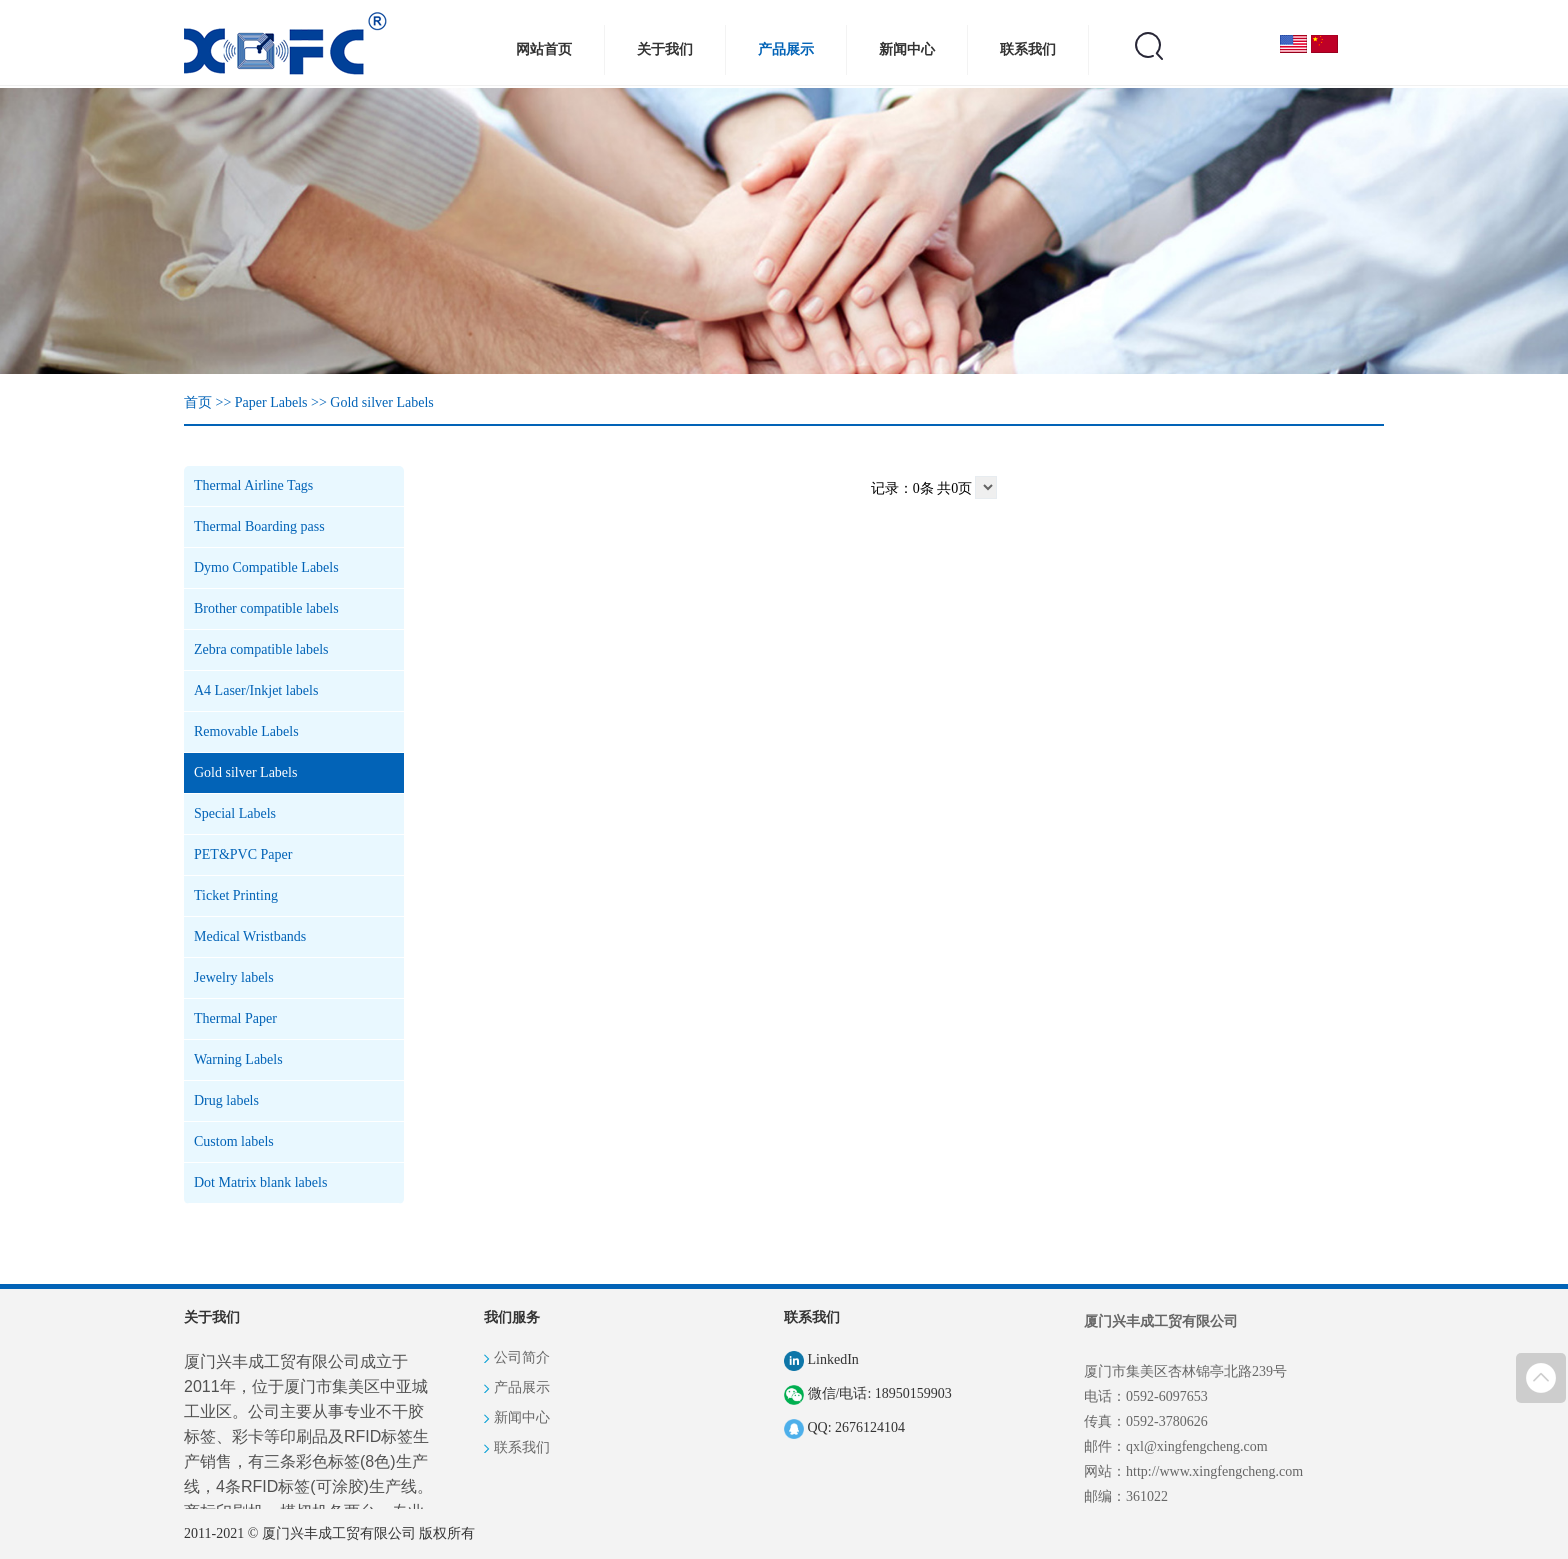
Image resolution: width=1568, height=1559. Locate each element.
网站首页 (544, 49)
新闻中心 (907, 49)
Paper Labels (271, 402)
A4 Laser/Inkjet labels (256, 690)
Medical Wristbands (250, 936)
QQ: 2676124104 (844, 1427)
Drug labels (226, 1100)
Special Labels (235, 813)
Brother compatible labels (266, 608)
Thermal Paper (235, 1018)
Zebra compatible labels (261, 649)
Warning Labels (238, 1059)
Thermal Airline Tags (253, 485)
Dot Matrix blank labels (260, 1182)
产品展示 (786, 49)
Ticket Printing (236, 895)
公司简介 (522, 1357)
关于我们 (665, 49)
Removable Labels (246, 731)
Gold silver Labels (381, 402)
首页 (198, 402)
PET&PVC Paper (243, 854)
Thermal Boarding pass (259, 526)
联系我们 (1028, 49)
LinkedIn (821, 1359)
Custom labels (234, 1141)
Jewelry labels (234, 977)
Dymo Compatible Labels (266, 567)
